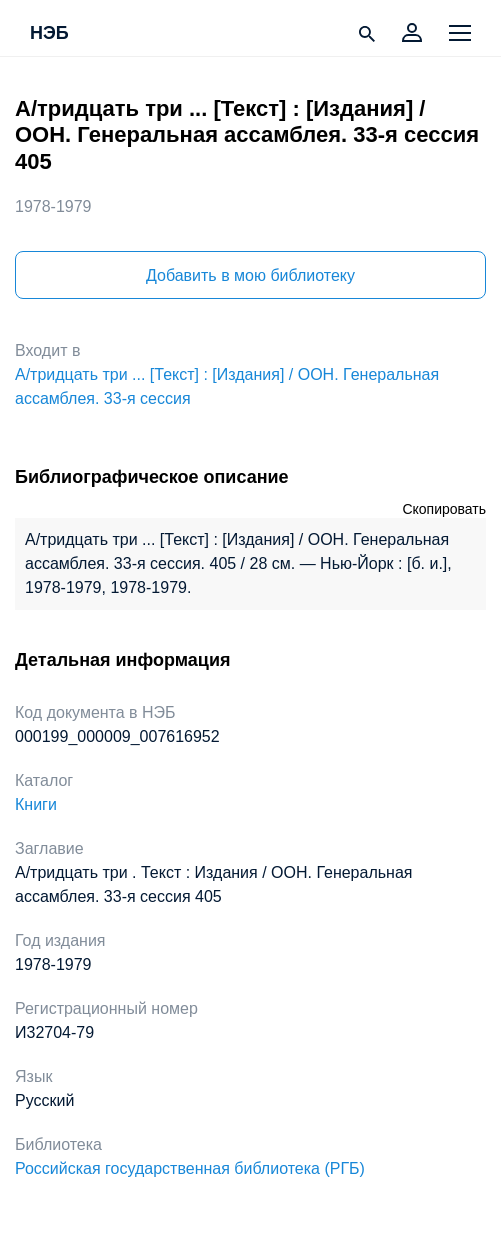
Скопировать (444, 509)
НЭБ (49, 34)
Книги (36, 804)
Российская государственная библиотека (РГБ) (190, 1168)
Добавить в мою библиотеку (250, 275)
